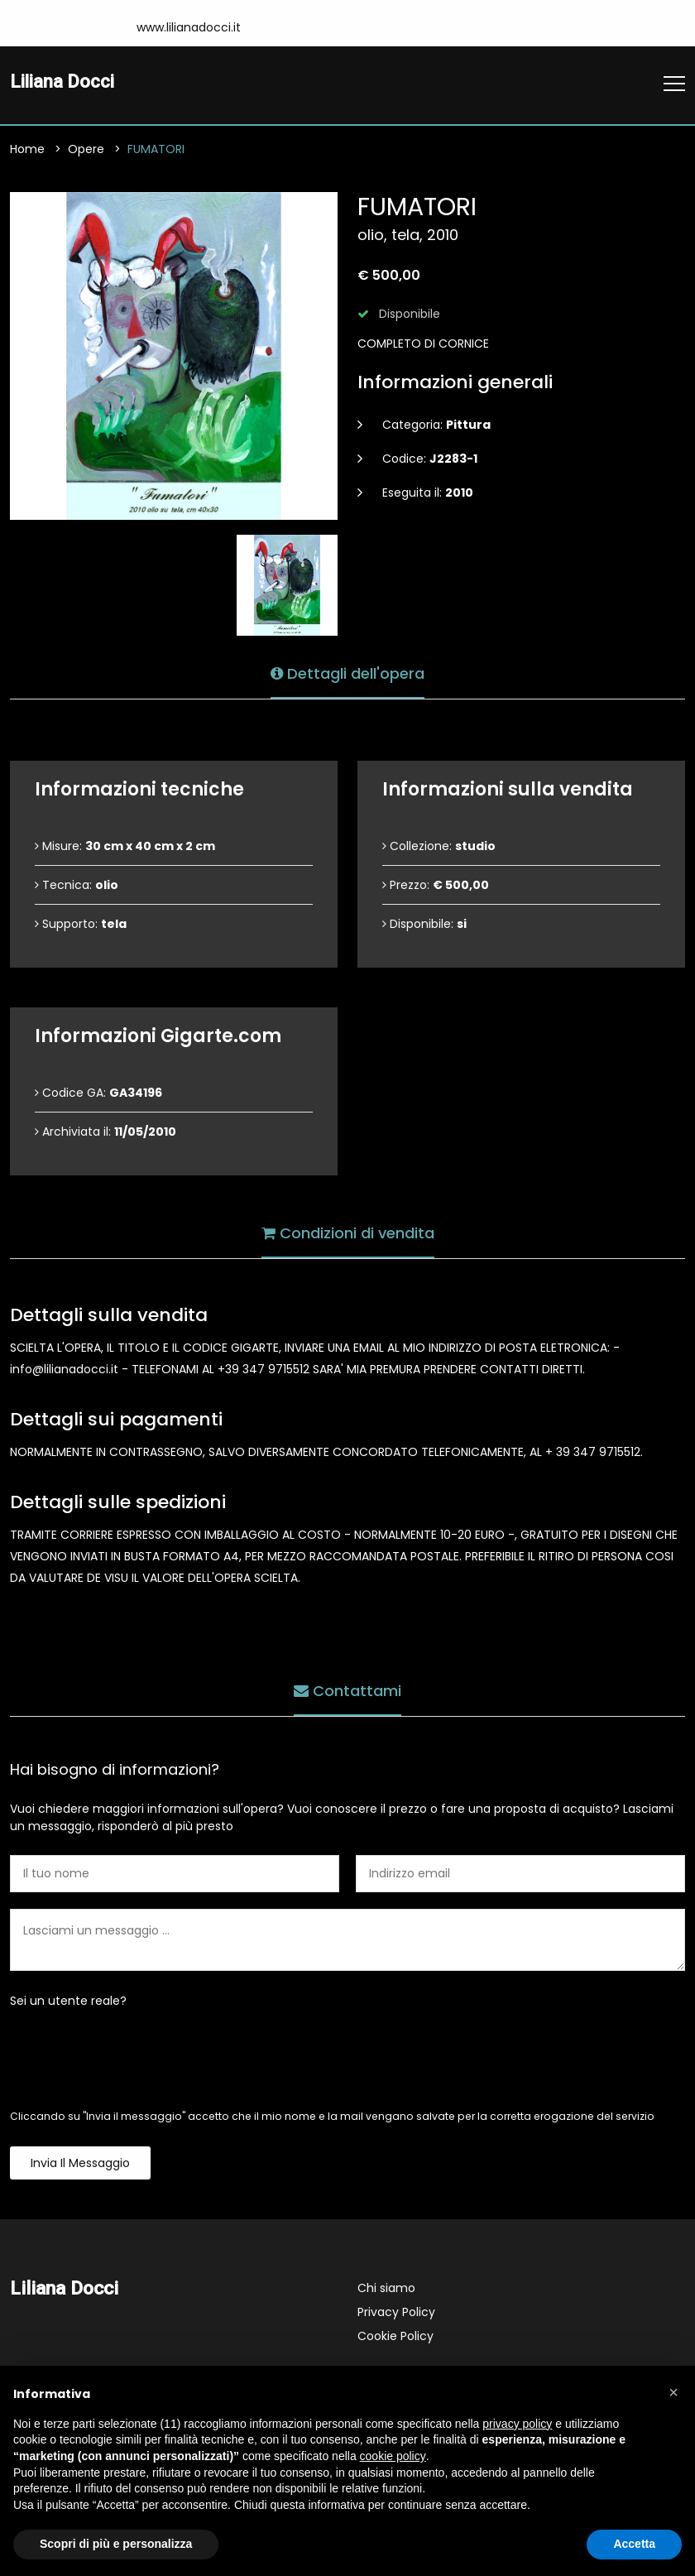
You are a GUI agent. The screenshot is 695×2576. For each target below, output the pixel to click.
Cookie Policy (395, 2337)
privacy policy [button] (517, 2423)
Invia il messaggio (80, 2164)
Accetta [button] (634, 2543)
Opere (86, 150)
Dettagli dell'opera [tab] (347, 672)
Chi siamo (386, 2289)
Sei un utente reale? (68, 2002)
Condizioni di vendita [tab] (347, 1232)
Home (27, 150)
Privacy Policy (396, 2313)
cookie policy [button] (393, 2456)
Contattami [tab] (347, 1690)
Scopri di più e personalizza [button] (116, 2543)
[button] (673, 2392)
